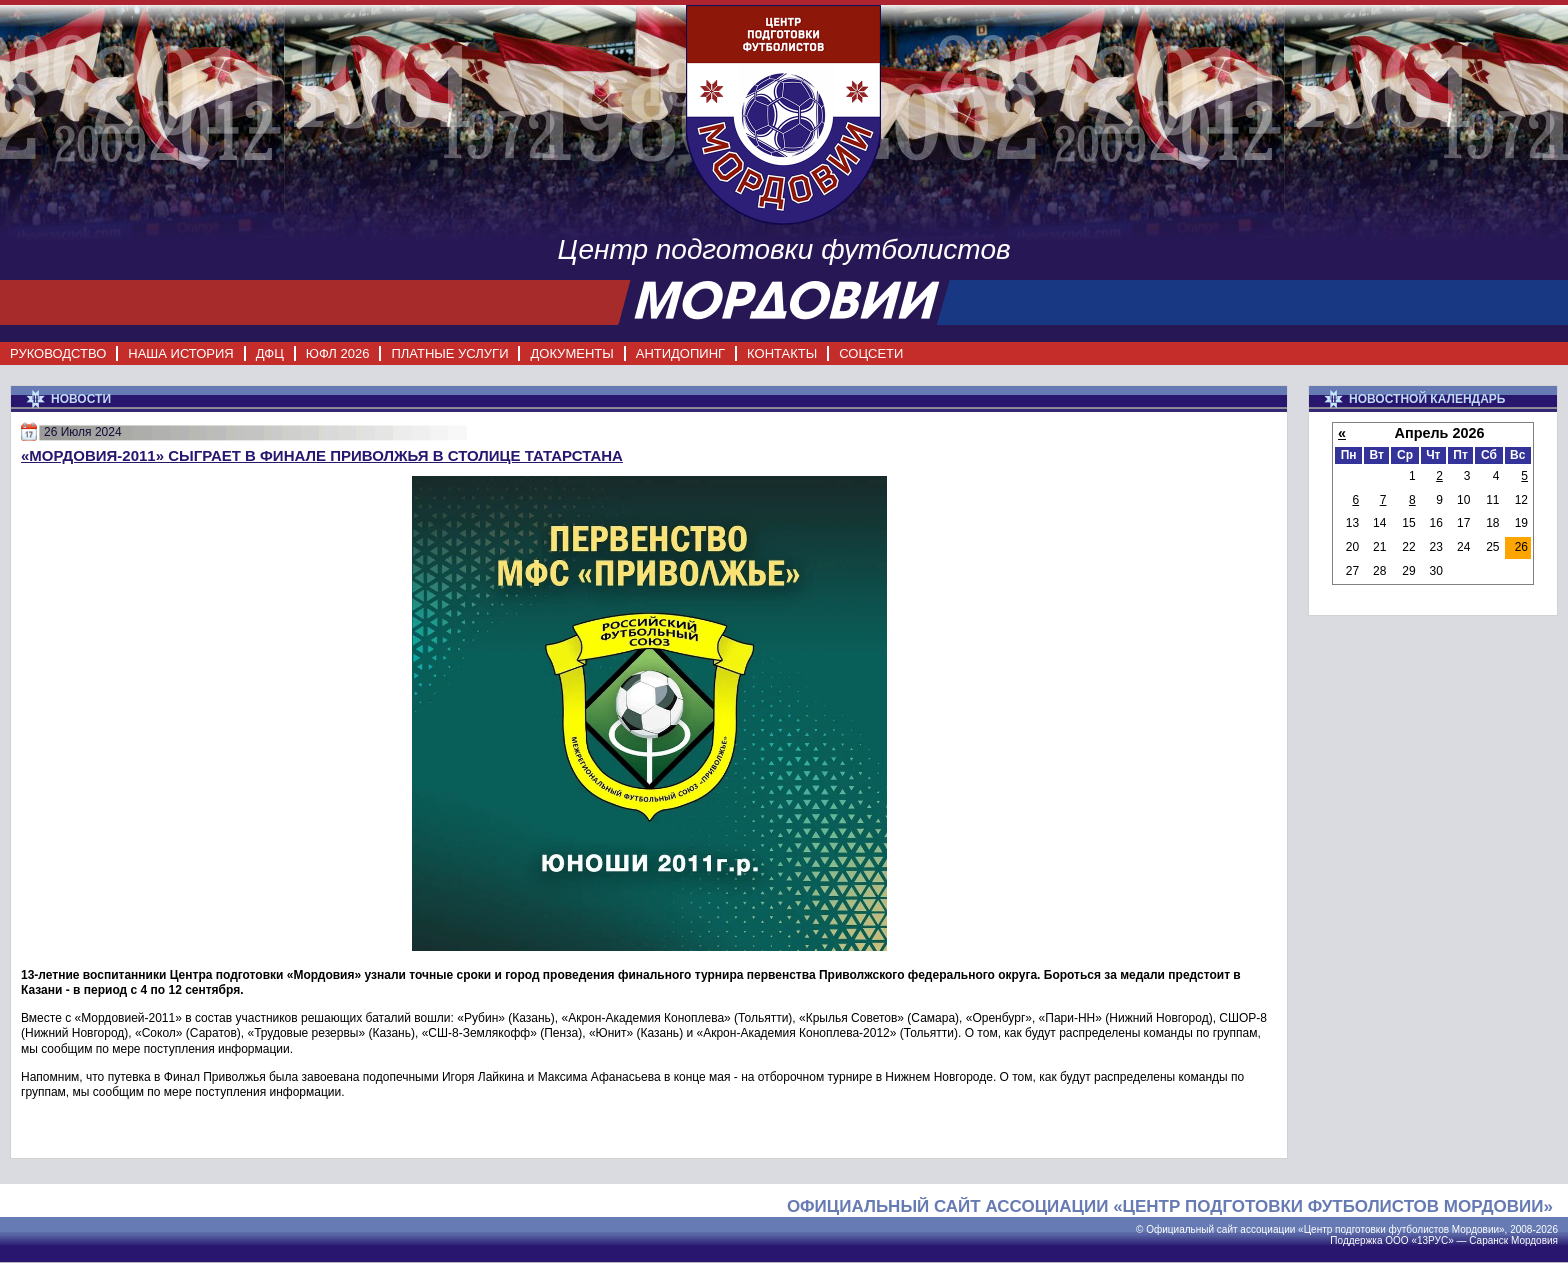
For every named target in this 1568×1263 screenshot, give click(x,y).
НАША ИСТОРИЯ (180, 353)
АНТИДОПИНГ (680, 353)
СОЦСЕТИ (871, 353)
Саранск (1488, 1240)
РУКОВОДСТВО (58, 353)
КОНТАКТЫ (782, 353)
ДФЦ (270, 353)
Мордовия (1534, 1240)
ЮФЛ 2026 (338, 353)
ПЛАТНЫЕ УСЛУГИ (449, 353)
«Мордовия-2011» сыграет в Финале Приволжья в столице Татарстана (322, 455)
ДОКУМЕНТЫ (571, 353)
